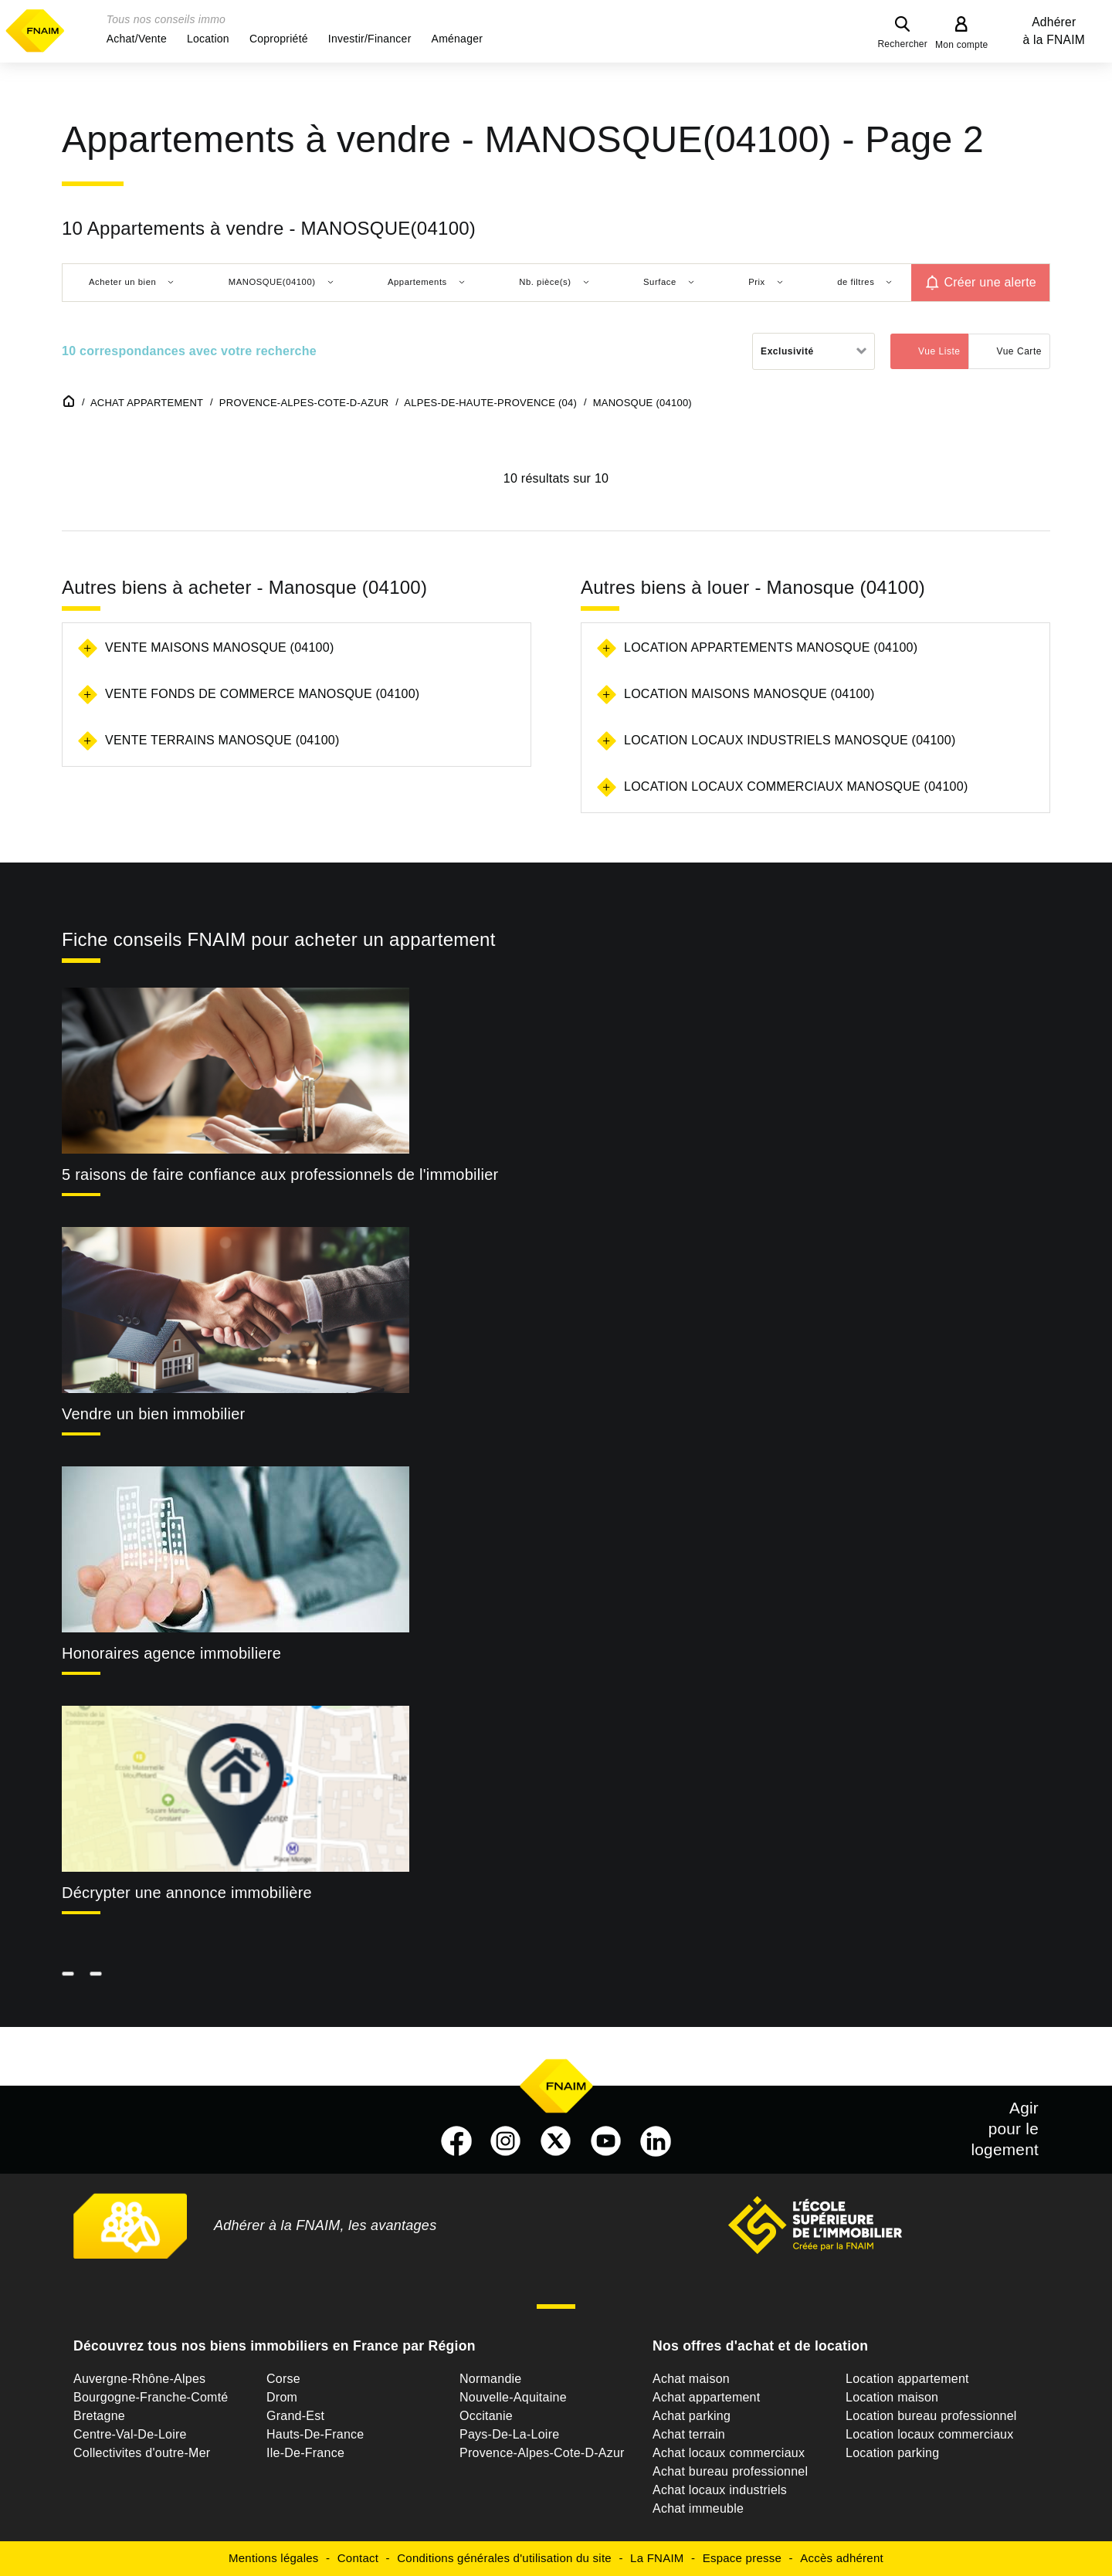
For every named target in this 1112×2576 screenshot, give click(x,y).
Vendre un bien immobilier (154, 1413)
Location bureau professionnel (931, 2415)
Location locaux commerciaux (930, 2434)
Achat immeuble (698, 2508)
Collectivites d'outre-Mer (141, 2452)
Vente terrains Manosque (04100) (222, 740)
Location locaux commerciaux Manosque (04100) (796, 786)
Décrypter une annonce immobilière (187, 1892)
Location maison (892, 2397)
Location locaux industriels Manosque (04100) (789, 740)
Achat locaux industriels (720, 2489)
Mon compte (961, 44)
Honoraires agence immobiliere (171, 1653)
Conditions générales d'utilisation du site (504, 2557)
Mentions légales (274, 2557)
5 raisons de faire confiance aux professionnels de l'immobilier (280, 1174)
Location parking (892, 2452)
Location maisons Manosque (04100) (749, 693)
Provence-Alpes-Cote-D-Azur (542, 2452)
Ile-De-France (305, 2452)
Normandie (490, 2378)
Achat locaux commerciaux (729, 2452)
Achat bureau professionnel (730, 2471)
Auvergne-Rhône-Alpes (139, 2378)
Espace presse (742, 2557)
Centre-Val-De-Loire (130, 2434)
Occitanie (486, 2415)
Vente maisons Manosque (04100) (219, 647)
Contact (357, 2557)
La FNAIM (657, 2557)
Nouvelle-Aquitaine (513, 2397)
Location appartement (907, 2378)
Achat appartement (706, 2397)
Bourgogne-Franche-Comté (151, 2397)
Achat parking (692, 2415)
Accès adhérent (841, 2557)
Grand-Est (295, 2415)
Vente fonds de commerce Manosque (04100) (262, 693)
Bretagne (99, 2415)
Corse (283, 2378)
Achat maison (691, 2378)
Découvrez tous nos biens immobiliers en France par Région (274, 2346)
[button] (137, 38)
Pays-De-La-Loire (509, 2434)
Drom (281, 2397)
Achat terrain (689, 2434)
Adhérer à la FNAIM (1054, 30)
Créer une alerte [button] (990, 282)
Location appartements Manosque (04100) (770, 647)
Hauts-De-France (315, 2434)
